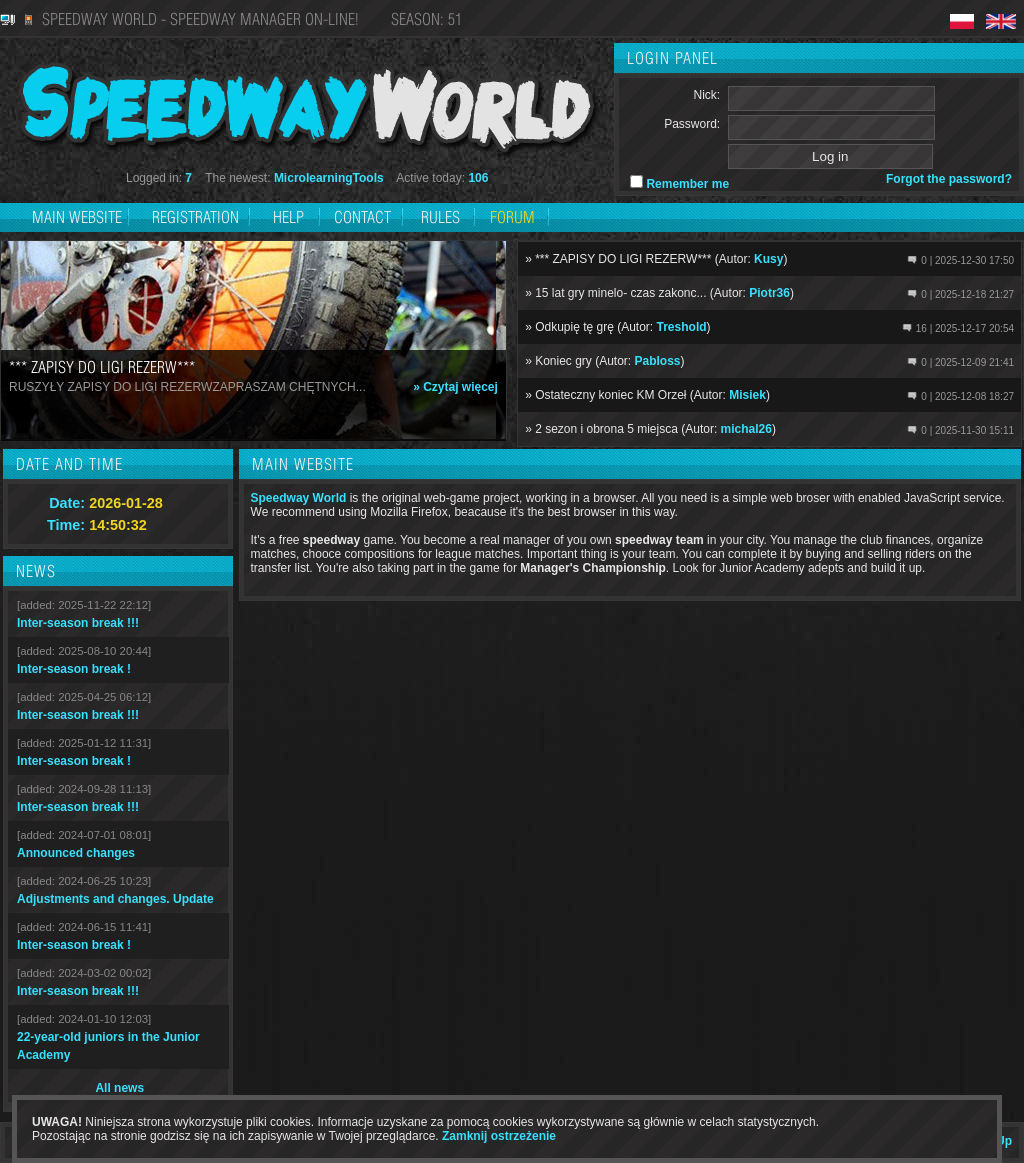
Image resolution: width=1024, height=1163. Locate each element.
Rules (440, 217)
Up (1004, 1141)
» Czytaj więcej (455, 387)
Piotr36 (769, 293)
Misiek (747, 395)
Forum (512, 217)
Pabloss (658, 361)
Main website (77, 217)
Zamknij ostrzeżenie (499, 1136)
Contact (362, 217)
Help (288, 217)
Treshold (682, 327)
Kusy (768, 259)
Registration (197, 217)
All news (119, 1088)
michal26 (746, 429)
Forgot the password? (949, 179)
